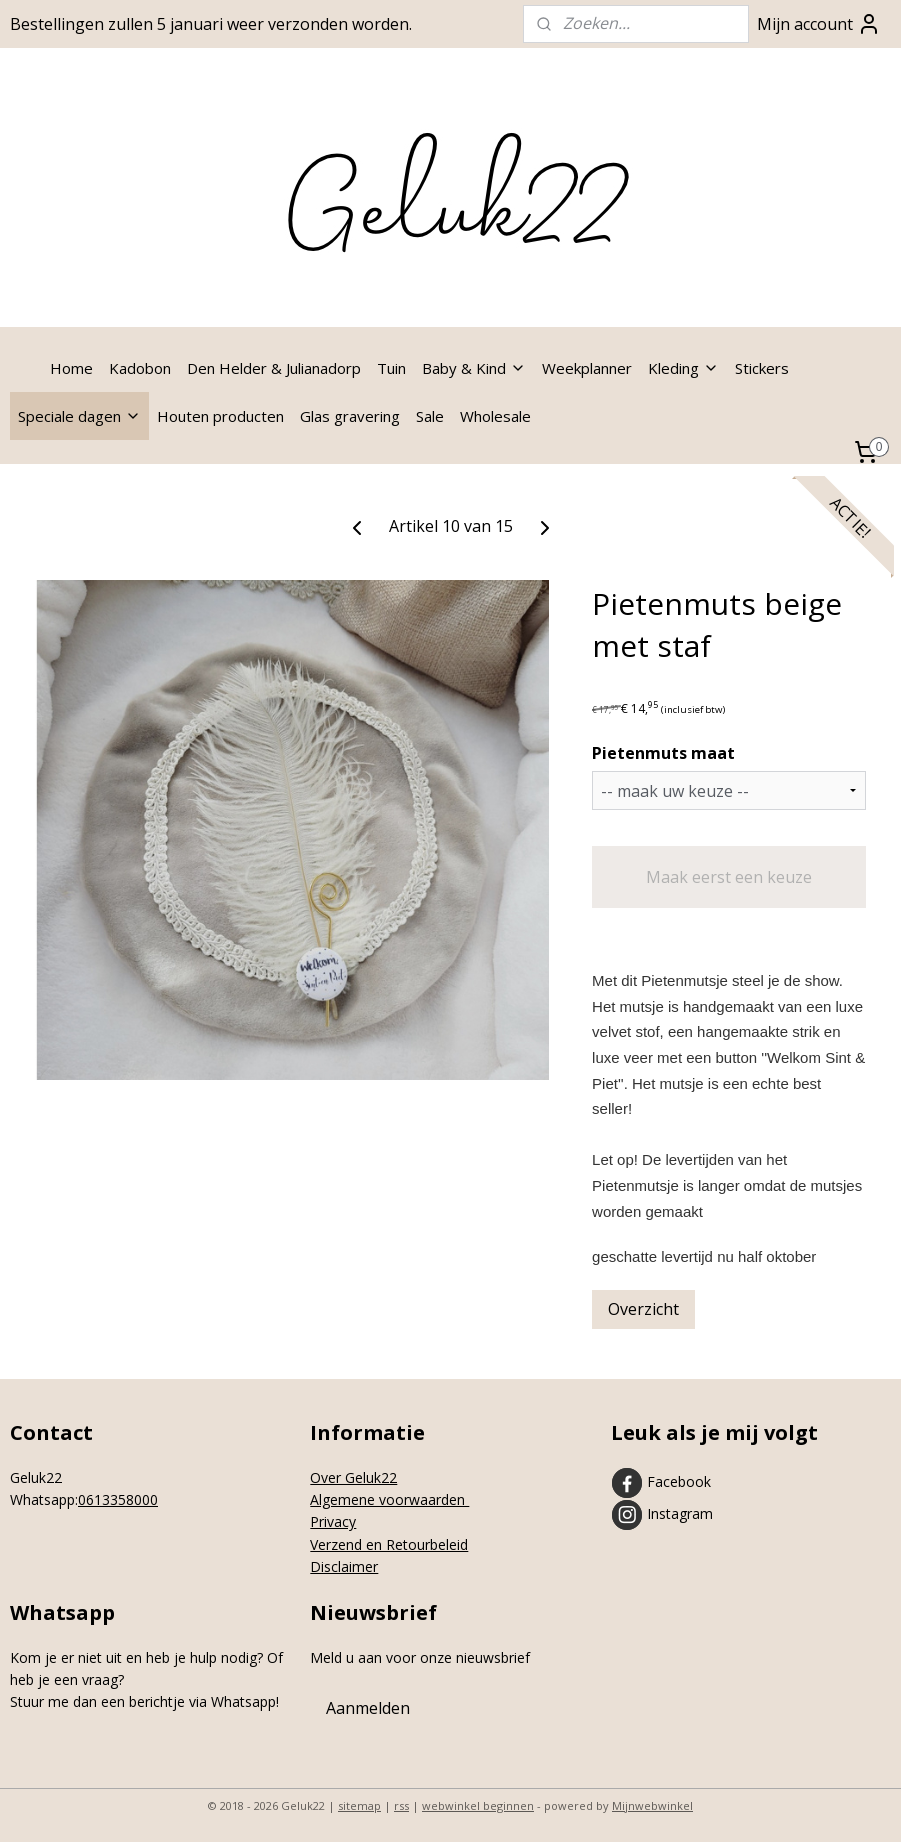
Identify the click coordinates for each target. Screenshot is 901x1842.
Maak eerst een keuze (729, 877)
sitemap (359, 1805)
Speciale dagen (79, 416)
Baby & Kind (474, 368)
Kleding (683, 368)
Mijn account (819, 24)
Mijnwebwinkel (652, 1805)
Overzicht (643, 1309)
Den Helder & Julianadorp (274, 368)
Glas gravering (350, 416)
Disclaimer (344, 1566)
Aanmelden (368, 1708)
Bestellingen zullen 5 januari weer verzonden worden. (211, 24)
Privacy (333, 1521)
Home (71, 368)
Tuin (391, 368)
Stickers (762, 368)
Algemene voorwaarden (389, 1499)
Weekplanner (587, 368)
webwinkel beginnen (478, 1805)
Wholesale (495, 416)
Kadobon (140, 368)
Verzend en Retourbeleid (389, 1544)
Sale (430, 416)
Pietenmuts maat (663, 753)
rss (401, 1805)
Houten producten (220, 416)
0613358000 (118, 1499)
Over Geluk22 (353, 1477)
